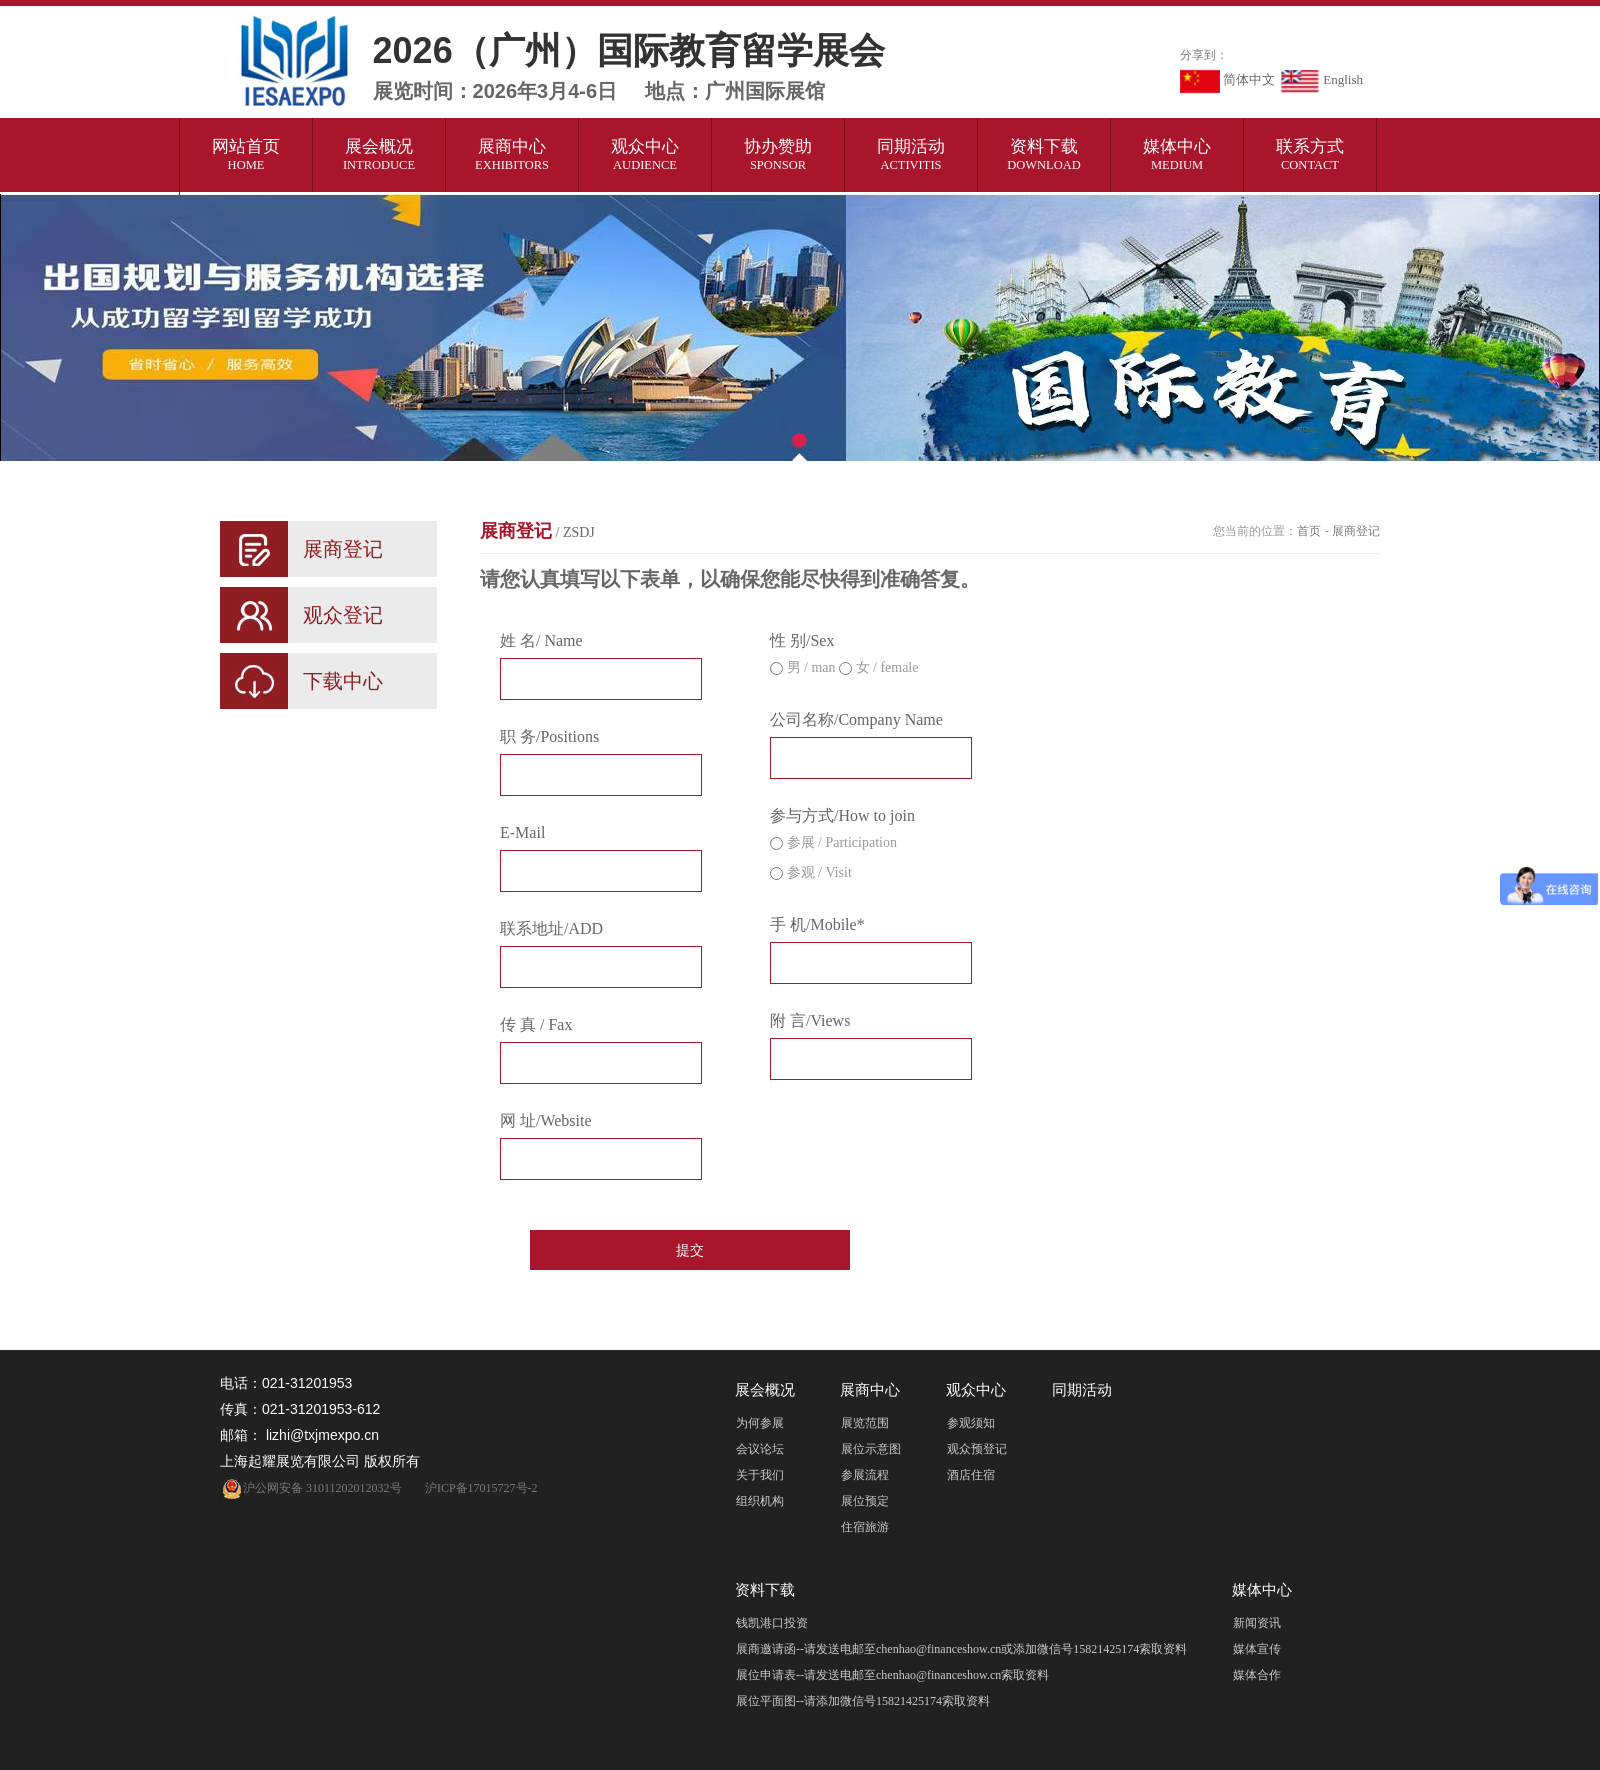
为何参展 (760, 1423)
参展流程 (865, 1475)
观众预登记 (977, 1449)
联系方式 (1310, 154)
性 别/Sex (802, 640)
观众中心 (645, 154)
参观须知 (971, 1423)
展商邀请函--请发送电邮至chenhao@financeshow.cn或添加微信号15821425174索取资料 (961, 1649)
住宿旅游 (865, 1527)
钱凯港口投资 (772, 1623)
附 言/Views (810, 1020)
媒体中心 (1177, 154)
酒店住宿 (971, 1475)
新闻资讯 (1257, 1623)
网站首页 (246, 154)
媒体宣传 (1257, 1649)
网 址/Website (546, 1120)
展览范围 (865, 1423)
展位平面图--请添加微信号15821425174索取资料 (863, 1701)
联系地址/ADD (551, 928)
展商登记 (537, 531)
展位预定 (865, 1501)
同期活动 (911, 154)
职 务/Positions (549, 736)
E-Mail (522, 832)
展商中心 (512, 154)
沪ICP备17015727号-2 (481, 1488)
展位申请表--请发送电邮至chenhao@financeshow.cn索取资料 (892, 1675)
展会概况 (379, 154)
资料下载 (1044, 154)
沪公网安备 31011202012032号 (311, 1488)
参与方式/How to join (842, 815)
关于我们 (760, 1475)
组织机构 (760, 1501)
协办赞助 (778, 154)
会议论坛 (760, 1449)
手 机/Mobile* (817, 924)
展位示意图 (871, 1449)
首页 (1309, 531)
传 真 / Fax (536, 1024)
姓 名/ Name (541, 640)
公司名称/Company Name (856, 719)
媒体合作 (1257, 1675)
